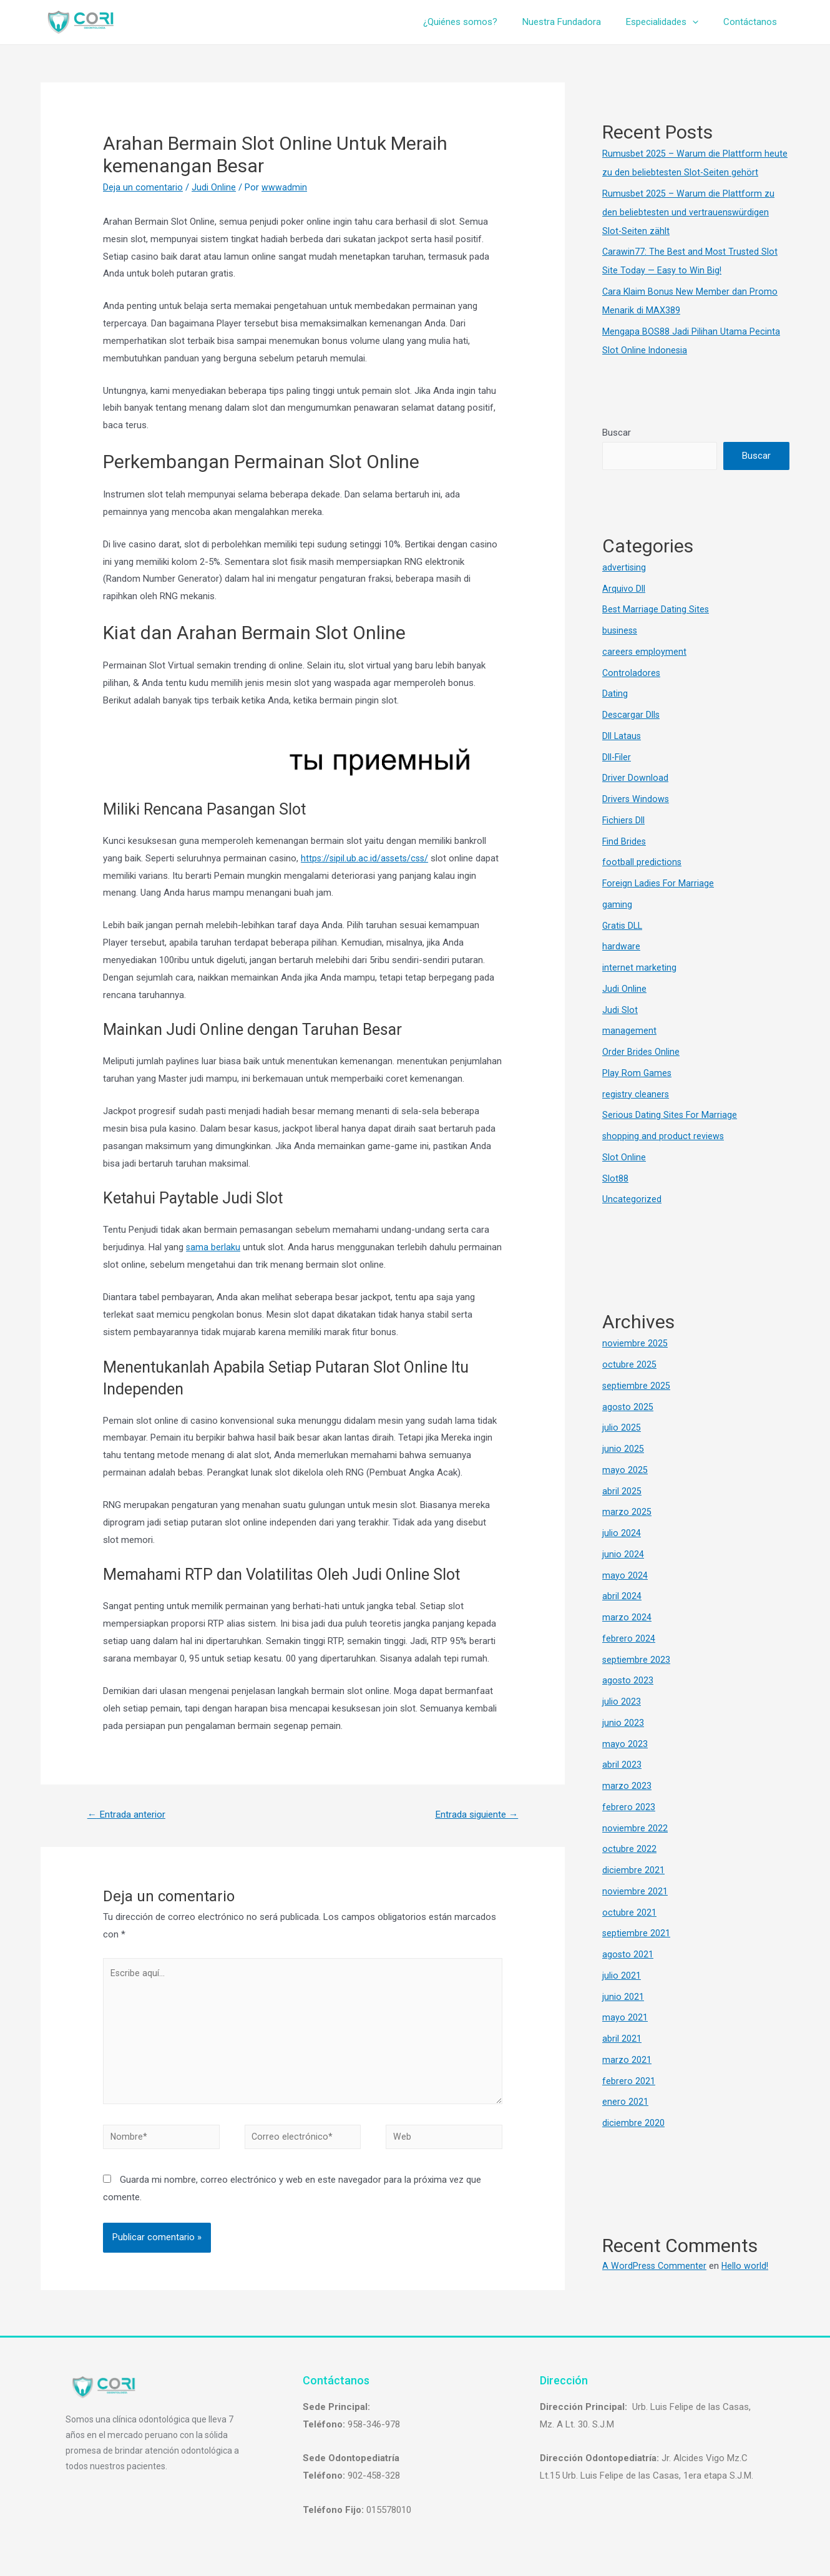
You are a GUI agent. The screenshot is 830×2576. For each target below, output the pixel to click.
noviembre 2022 (635, 1828)
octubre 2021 (629, 1912)
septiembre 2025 (636, 1385)
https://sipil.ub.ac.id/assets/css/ (366, 858)
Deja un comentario (143, 187)
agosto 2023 (628, 1681)
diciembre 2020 (633, 2122)
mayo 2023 (625, 1744)
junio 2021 (623, 1996)
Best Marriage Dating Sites (656, 609)
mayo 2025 (625, 1470)
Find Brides (624, 841)
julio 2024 (621, 1533)
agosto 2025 (628, 1407)
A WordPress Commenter (655, 2265)
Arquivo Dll (623, 588)
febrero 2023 (628, 1807)
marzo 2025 (627, 1512)
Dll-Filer (617, 757)
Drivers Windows (636, 799)
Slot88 (615, 1178)
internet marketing (639, 967)
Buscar (616, 432)
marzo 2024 (627, 1617)
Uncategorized (632, 1199)
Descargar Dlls (631, 714)
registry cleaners (636, 1094)
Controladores (632, 672)
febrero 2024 (628, 1638)
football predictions (642, 862)
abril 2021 (622, 2038)
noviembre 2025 (635, 1343)
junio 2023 (623, 1722)
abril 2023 (622, 1765)
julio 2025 (621, 1428)
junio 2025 (623, 1448)
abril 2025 (622, 1491)
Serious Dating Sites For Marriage (670, 1115)
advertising (624, 567)
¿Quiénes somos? (482, 22)
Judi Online (214, 187)
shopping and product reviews (663, 1136)
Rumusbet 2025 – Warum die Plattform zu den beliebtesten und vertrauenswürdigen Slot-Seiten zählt (688, 212)
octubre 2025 (629, 1364)
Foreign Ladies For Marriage (659, 883)
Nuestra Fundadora (577, 22)
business (620, 630)
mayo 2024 (625, 1575)
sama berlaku (213, 1247)
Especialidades (671, 22)
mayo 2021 (625, 2018)
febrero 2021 (628, 2081)
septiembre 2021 (636, 1933)
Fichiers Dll (624, 820)
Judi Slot (620, 1010)
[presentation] (702, 22)
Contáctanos (753, 22)
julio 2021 (621, 1975)
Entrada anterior (128, 1815)
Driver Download (635, 778)
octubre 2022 (629, 1849)
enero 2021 (625, 2102)
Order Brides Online (641, 1051)
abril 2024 (622, 1596)
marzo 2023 (627, 1785)
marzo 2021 (627, 2059)
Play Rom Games (637, 1073)
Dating (615, 694)
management (629, 1031)
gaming (617, 904)
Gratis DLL (623, 925)
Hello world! (747, 2265)
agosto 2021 (628, 1954)
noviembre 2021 (635, 1891)
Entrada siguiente (473, 1815)
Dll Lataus (622, 736)
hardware (621, 947)
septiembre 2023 (636, 1659)
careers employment (644, 651)
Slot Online (624, 1157)
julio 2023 (621, 1701)
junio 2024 (623, 1554)
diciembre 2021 (633, 1870)
